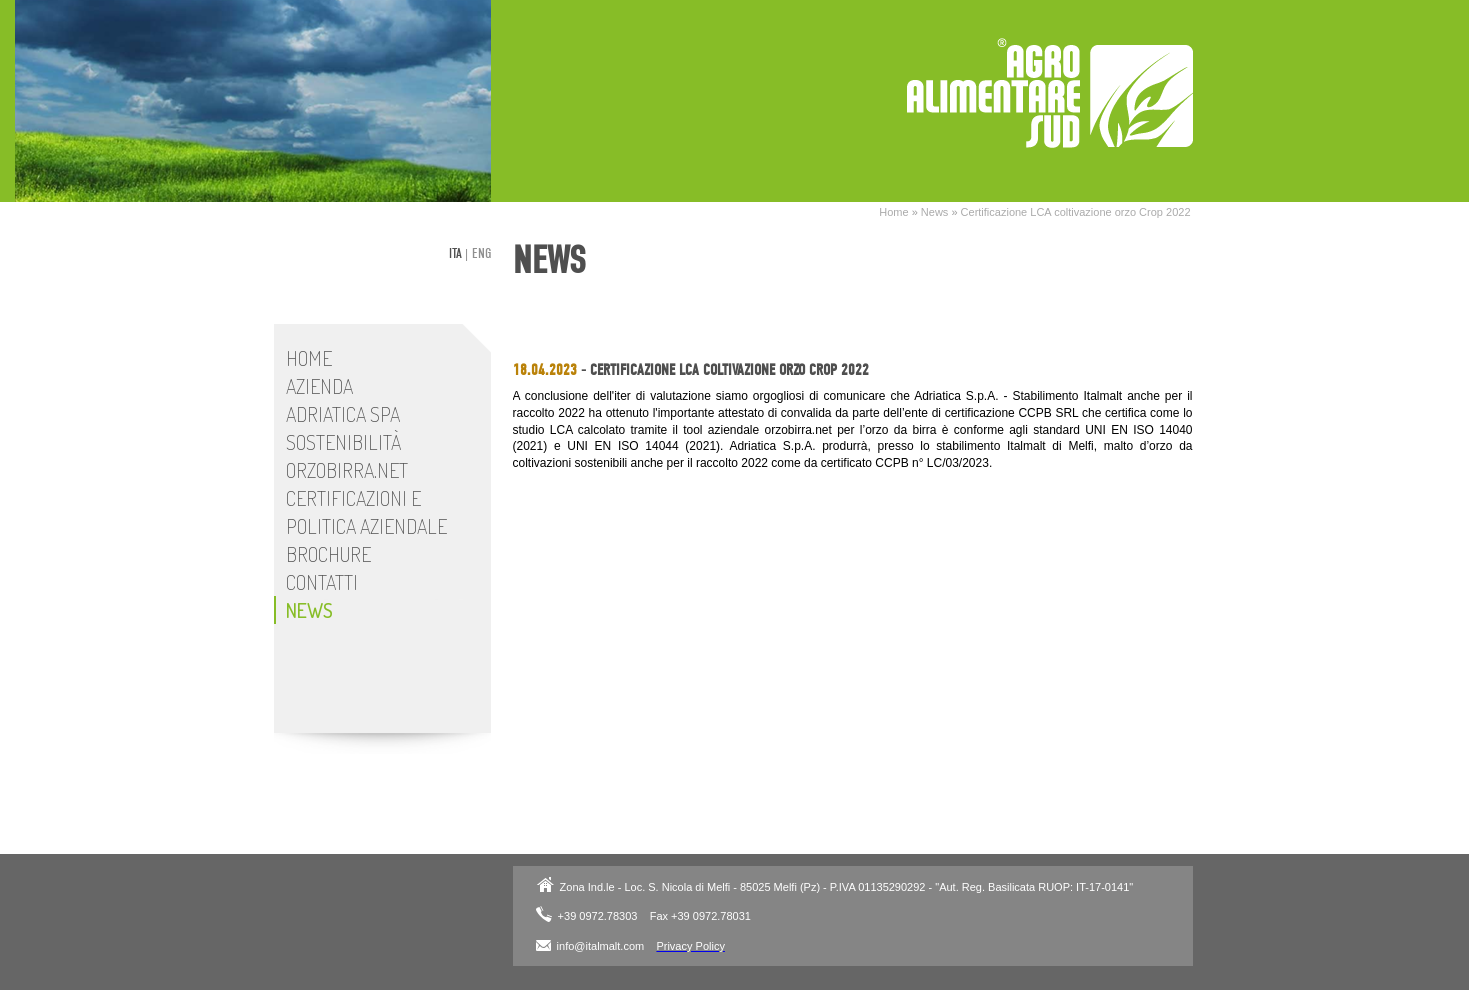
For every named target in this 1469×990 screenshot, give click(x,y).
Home (893, 212)
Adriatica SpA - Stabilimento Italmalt (1050, 93)
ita (455, 253)
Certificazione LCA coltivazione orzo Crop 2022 (1076, 212)
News (935, 212)
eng (481, 253)
